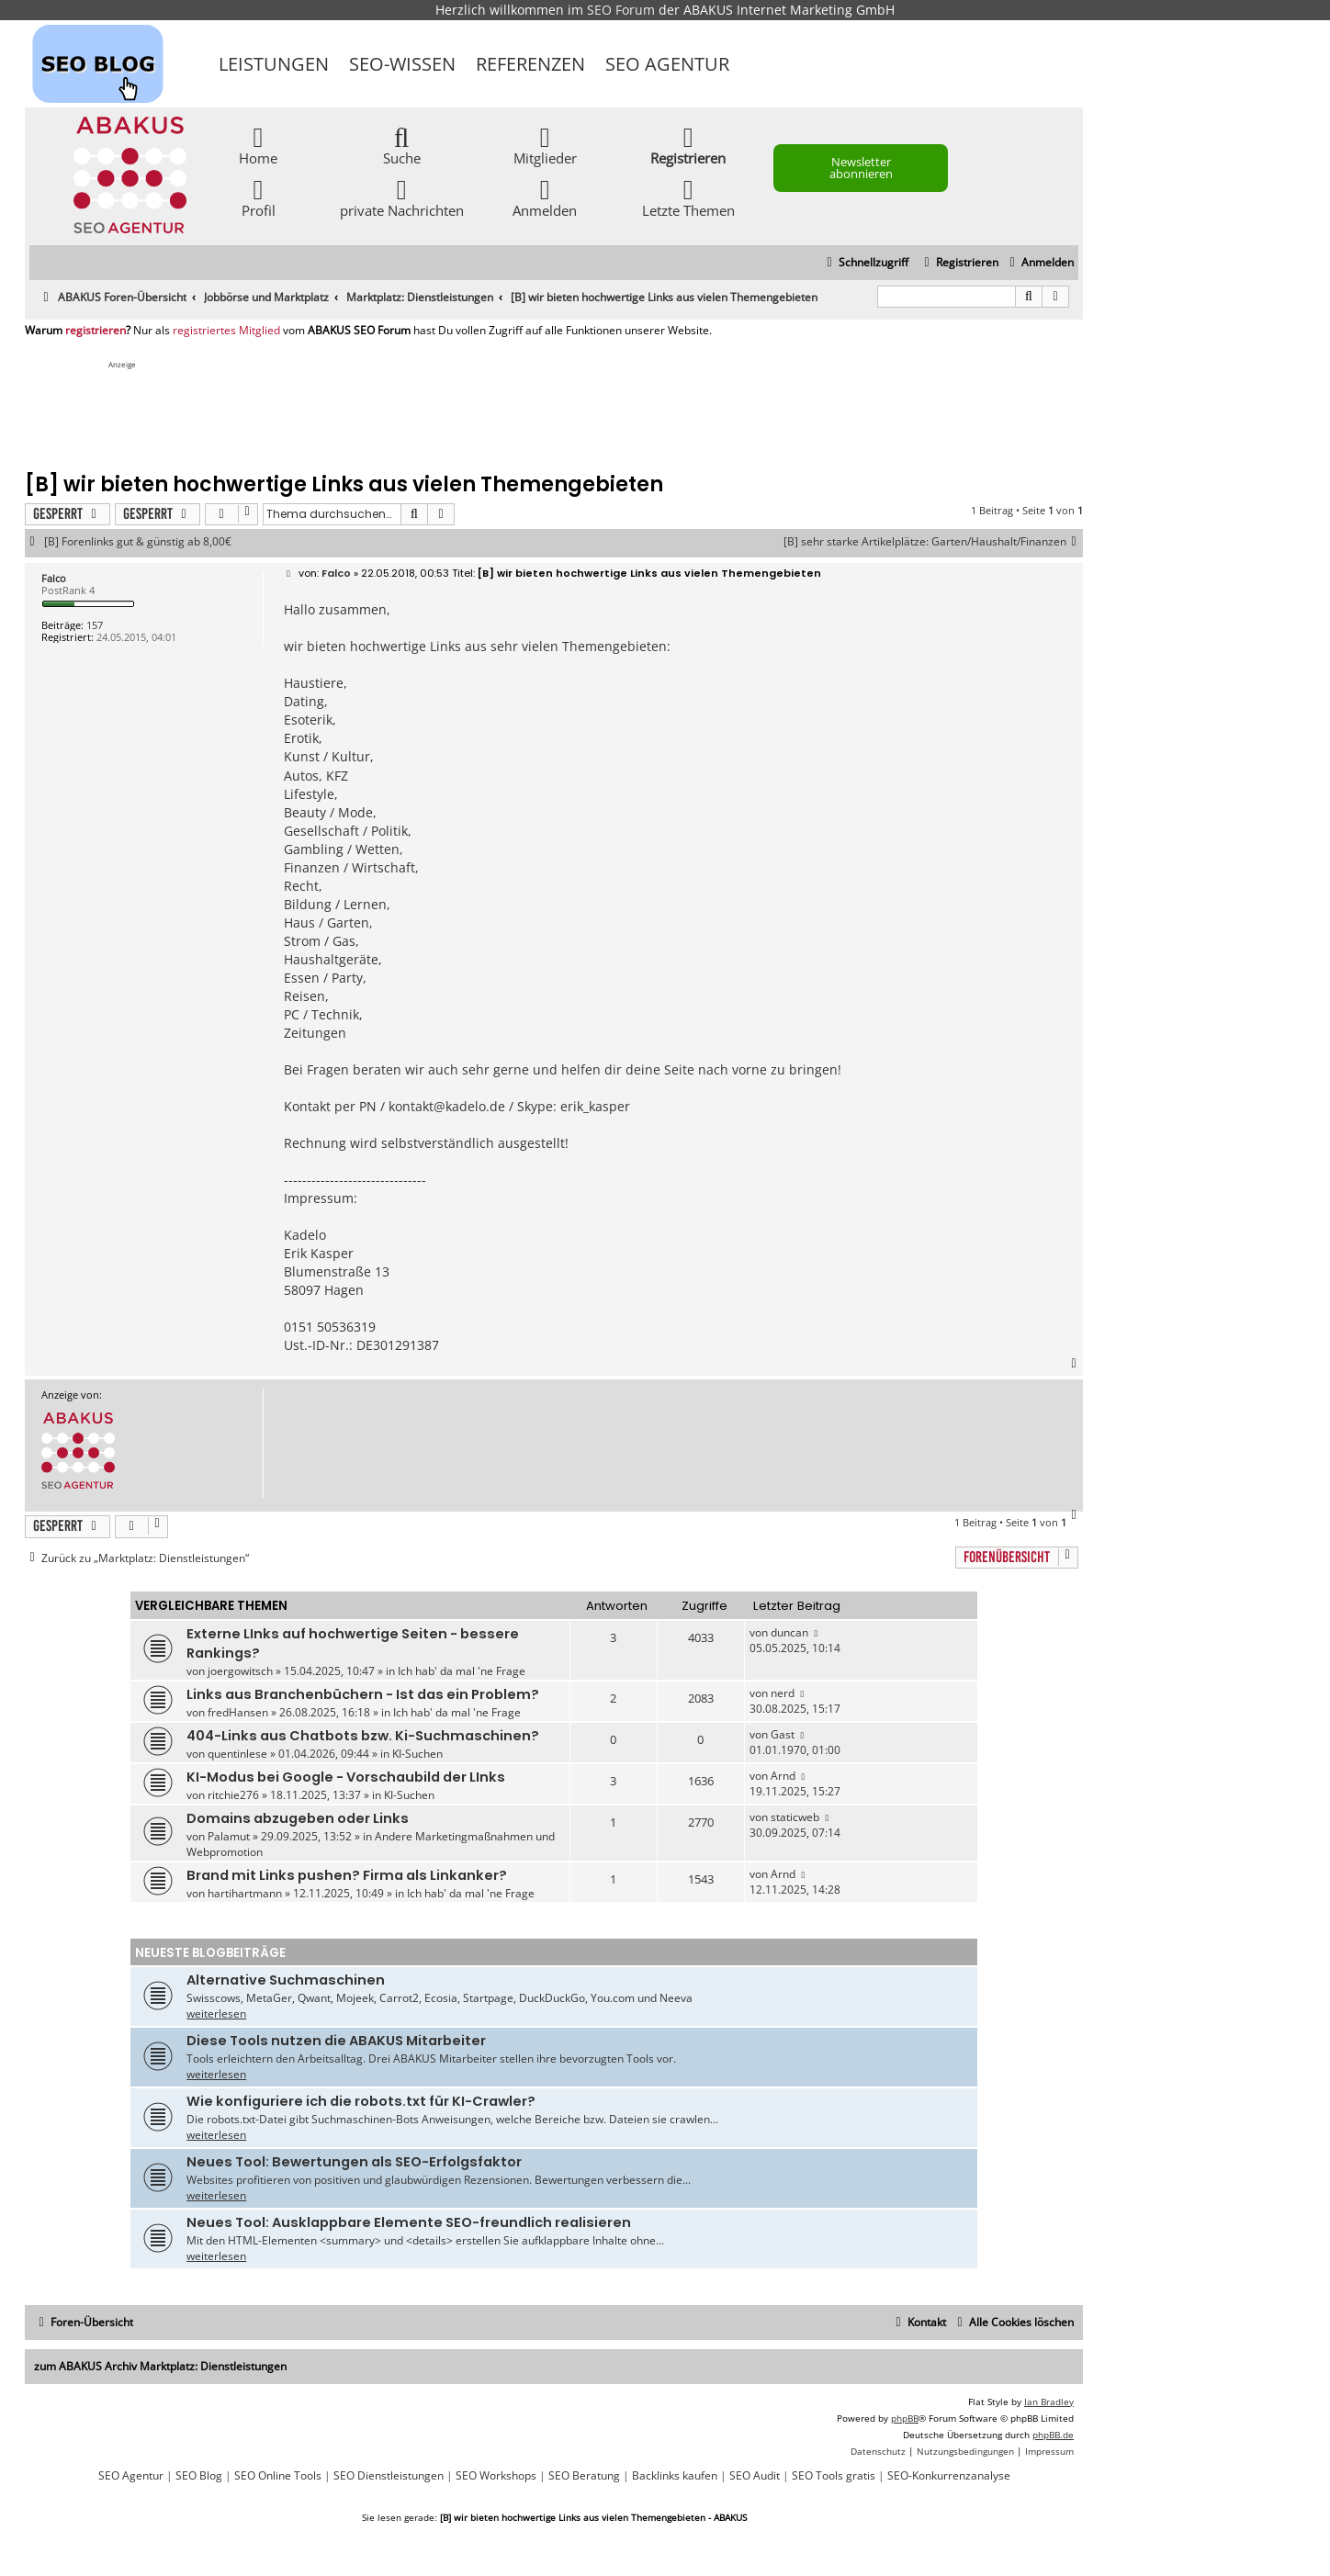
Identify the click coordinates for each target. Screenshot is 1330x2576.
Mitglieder (545, 144)
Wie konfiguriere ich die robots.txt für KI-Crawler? (360, 2101)
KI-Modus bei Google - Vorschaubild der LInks (345, 1777)
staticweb (795, 1817)
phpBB (905, 2418)
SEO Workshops (496, 2476)
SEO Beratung (584, 2476)
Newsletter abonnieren (861, 167)
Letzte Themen (688, 197)
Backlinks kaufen (674, 2476)
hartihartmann (245, 1893)
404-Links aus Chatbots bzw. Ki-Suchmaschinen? (362, 1736)
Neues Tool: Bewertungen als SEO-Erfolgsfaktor (354, 2162)
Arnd (783, 1775)
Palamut (229, 1836)
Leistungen (274, 63)
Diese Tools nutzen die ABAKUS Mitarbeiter (336, 2040)
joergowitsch (240, 1671)
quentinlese (237, 1753)
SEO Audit (754, 2476)
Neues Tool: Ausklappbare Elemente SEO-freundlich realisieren (408, 2222)
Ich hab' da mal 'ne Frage (461, 1671)
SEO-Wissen (402, 63)
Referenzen (530, 63)
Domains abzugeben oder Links (297, 1818)
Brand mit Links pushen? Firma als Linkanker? (346, 1875)
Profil (259, 197)
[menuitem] (1039, 263)
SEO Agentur (667, 63)
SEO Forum (621, 9)
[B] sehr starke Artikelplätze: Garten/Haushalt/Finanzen (933, 541)
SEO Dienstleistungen (388, 2476)
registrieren (95, 330)
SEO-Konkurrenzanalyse (948, 2476)
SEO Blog (198, 2476)
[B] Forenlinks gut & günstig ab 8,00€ (137, 541)
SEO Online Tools (277, 2476)
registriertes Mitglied (226, 330)
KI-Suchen (417, 1753)
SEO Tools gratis (833, 2476)
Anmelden (545, 197)
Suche (402, 144)
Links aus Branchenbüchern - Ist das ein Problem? (362, 1694)
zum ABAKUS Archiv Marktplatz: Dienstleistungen (160, 2366)
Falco (53, 578)
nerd (783, 1693)
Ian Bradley (1049, 2401)
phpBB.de (1053, 2434)
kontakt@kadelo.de (447, 1106)
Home (258, 144)
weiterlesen (216, 2013)
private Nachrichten (402, 197)
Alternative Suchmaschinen (285, 1980)
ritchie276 (233, 1795)
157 (94, 625)
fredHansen (238, 1712)
